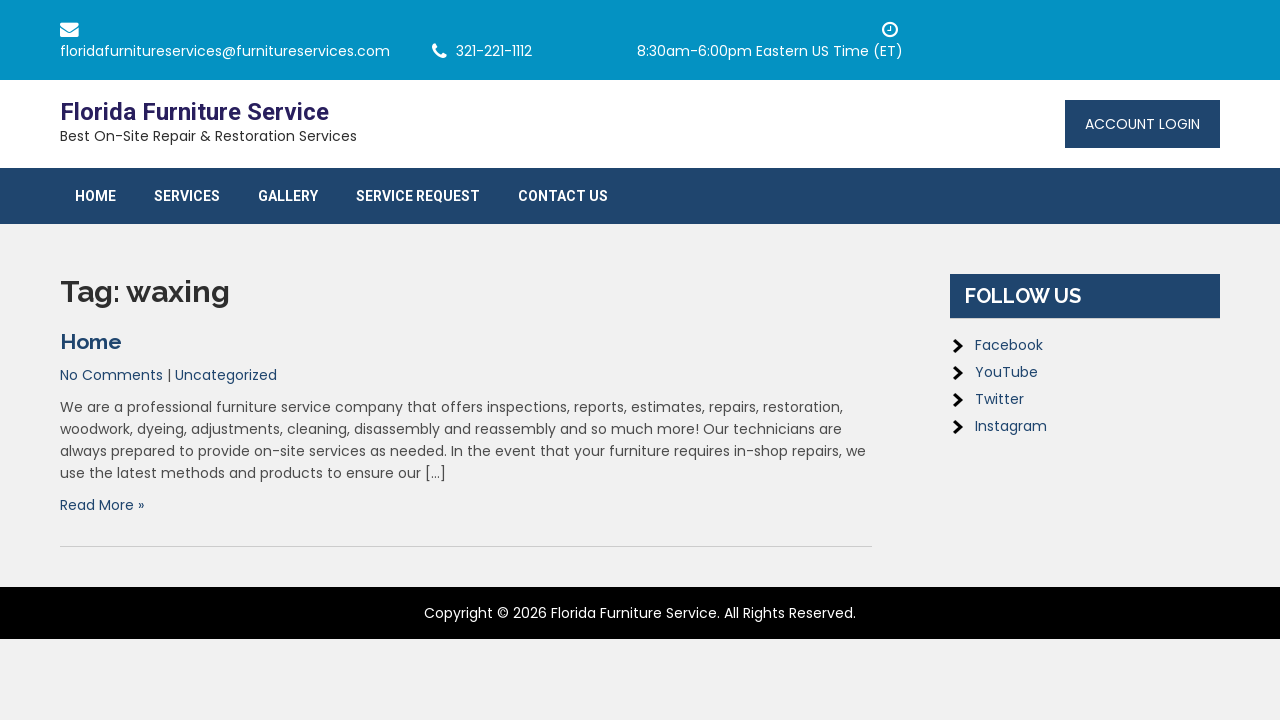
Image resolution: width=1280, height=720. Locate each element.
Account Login (1142, 124)
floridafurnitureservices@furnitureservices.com (225, 51)
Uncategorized (226, 375)
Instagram (1011, 426)
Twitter (999, 399)
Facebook (1009, 345)
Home (95, 196)
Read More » (102, 505)
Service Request (418, 196)
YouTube (1006, 372)
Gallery (288, 196)
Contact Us (563, 196)
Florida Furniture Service (194, 112)
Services (187, 196)
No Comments (111, 375)
